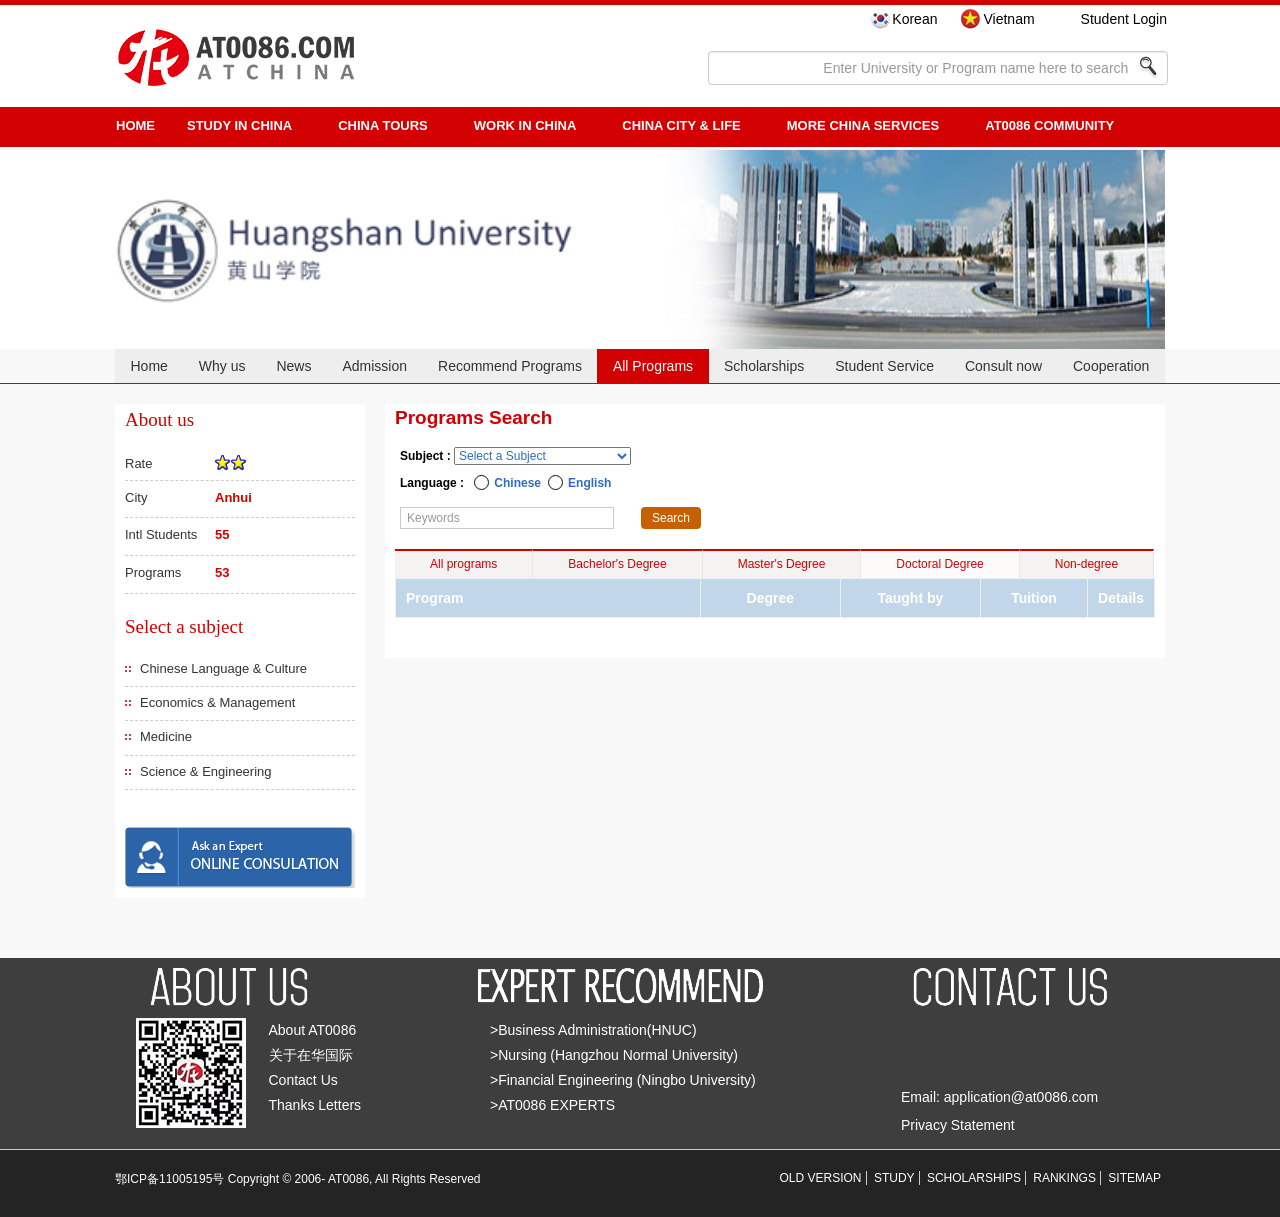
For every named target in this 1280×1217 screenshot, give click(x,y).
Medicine (166, 736)
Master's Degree (782, 564)
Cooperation (1111, 366)
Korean (914, 19)
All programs (463, 564)
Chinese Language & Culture (223, 668)
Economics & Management (217, 702)
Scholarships (764, 366)
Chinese (517, 483)
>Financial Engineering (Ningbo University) (623, 1080)
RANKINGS (1064, 1178)
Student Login (1124, 19)
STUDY (894, 1178)
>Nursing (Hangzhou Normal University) (614, 1055)
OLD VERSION (821, 1178)
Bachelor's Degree (617, 564)
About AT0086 (313, 1030)
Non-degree (1086, 564)
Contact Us (303, 1080)
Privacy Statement (958, 1125)
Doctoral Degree (939, 564)
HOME (135, 125)
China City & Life (681, 125)
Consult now (1003, 366)
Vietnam (1008, 19)
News (293, 366)
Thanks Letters (315, 1105)
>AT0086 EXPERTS (552, 1105)
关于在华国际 (311, 1055)
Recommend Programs (510, 366)
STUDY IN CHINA (239, 125)
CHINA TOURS (383, 125)
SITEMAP (1134, 1178)
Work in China (525, 125)
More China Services (863, 125)
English (589, 483)
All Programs (653, 366)
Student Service (884, 366)
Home (148, 366)
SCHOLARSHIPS (974, 1178)
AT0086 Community (1049, 125)
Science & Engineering (206, 771)
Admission (374, 366)
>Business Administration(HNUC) (593, 1030)
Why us (222, 366)
